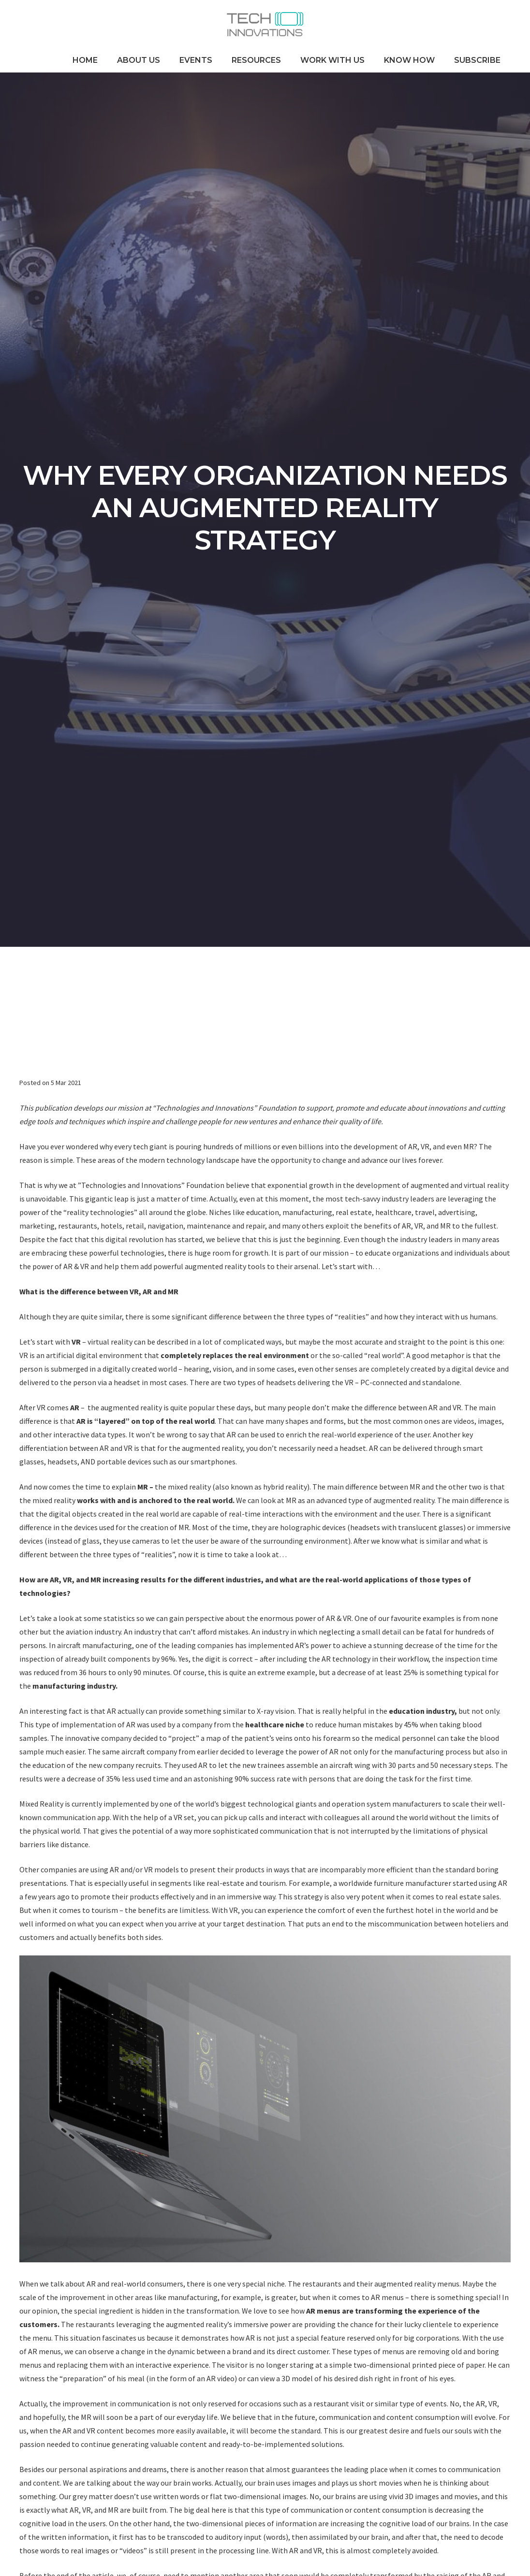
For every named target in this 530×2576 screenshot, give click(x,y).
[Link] (265, 24)
